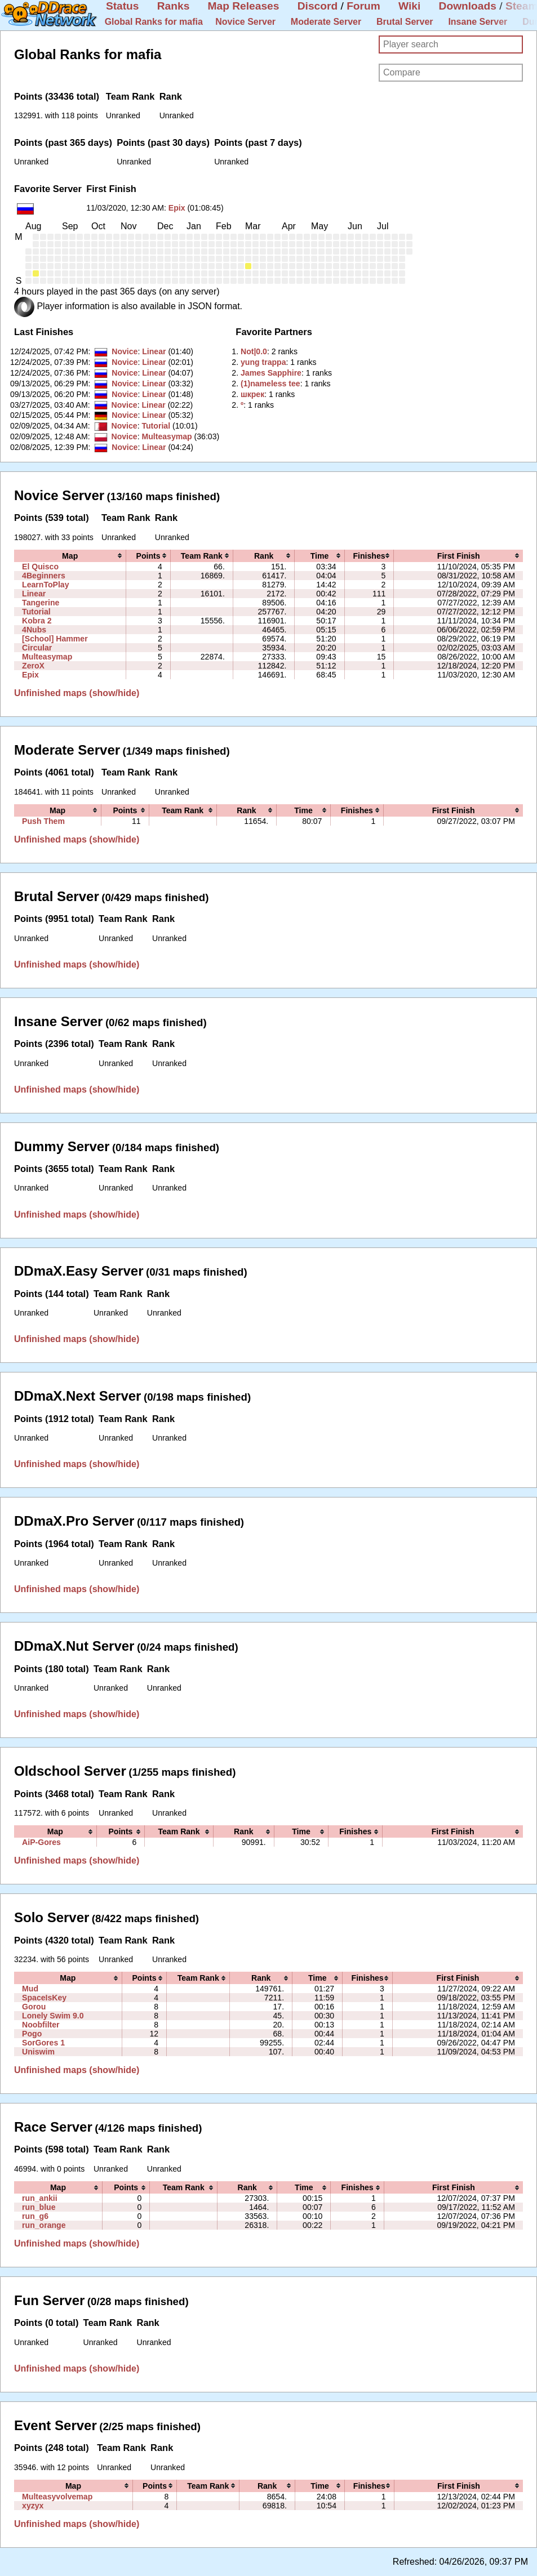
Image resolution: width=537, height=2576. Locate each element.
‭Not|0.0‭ (254, 351)
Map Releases (243, 6)
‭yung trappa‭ (263, 362)
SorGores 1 (43, 2042)
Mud (30, 1988)
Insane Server (477, 21)
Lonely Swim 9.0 (53, 2015)
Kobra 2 (36, 620)
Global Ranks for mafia (154, 21)
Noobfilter (40, 2024)
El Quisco (40, 566)
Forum (363, 6)
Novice (124, 351)
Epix (176, 207)
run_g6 (35, 2216)
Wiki (409, 6)
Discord (318, 6)
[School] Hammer (55, 638)
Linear (154, 351)
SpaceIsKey (44, 1997)
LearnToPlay (45, 584)
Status (122, 6)
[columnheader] (70, 556)
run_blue (38, 2207)
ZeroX (33, 665)
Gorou (34, 2006)
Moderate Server (326, 21)
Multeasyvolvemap (57, 2496)
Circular (37, 647)
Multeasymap (166, 436)
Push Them (43, 821)
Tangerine (40, 602)
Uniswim (38, 2051)
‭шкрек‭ (252, 394)
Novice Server (245, 21)
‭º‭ (242, 404)
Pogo (32, 2033)
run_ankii (39, 2198)
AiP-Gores (41, 1842)
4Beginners (43, 575)
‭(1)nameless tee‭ (270, 383)
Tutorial (155, 425)
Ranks (173, 6)
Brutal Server (404, 21)
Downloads (467, 6)
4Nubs (34, 629)
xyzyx (32, 2505)
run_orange (43, 2225)
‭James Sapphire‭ (271, 372)
